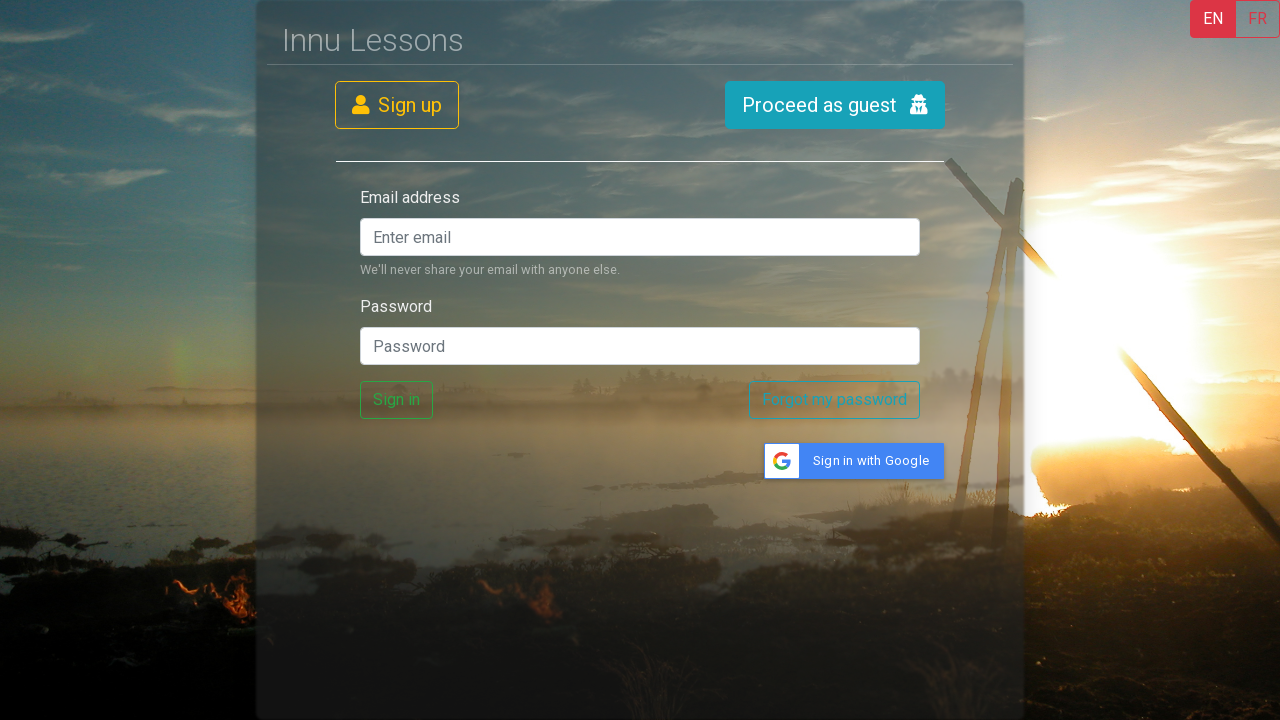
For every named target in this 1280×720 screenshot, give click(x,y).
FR (1257, 18)
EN (1213, 18)
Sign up (397, 105)
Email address (410, 197)
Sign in (396, 399)
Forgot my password (834, 399)
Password (396, 306)
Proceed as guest (835, 105)
